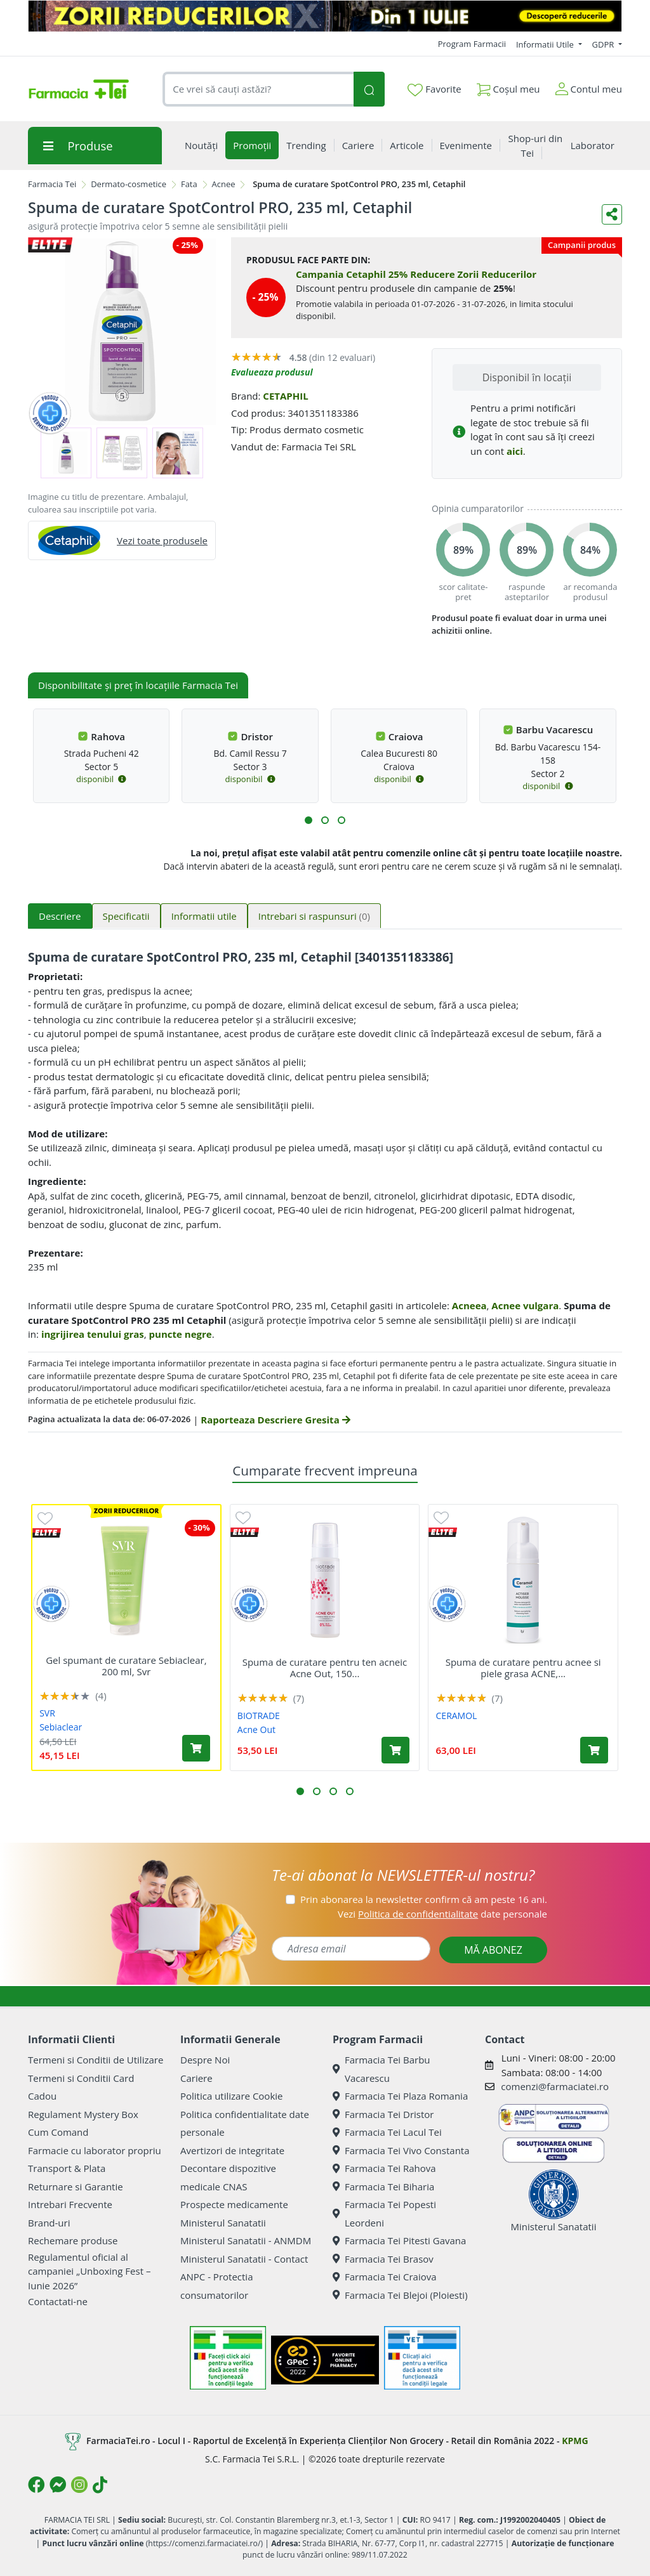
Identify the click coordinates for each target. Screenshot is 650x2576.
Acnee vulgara (525, 1305)
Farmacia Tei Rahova (384, 2168)
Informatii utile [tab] (204, 916)
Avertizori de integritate (232, 2150)
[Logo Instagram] (79, 2484)
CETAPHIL (285, 395)
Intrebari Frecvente (70, 2204)
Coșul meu (508, 86)
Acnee (223, 184)
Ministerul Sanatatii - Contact (244, 2258)
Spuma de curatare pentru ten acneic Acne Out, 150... (325, 1667)
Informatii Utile (546, 44)
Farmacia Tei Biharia (383, 2186)
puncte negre (180, 1334)
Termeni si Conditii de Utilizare (95, 2059)
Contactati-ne (58, 2301)
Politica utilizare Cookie (231, 2095)
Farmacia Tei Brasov (383, 2258)
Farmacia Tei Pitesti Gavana (399, 2240)
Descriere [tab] (60, 916)
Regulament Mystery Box (83, 2114)
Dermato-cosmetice (128, 184)
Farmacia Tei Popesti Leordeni (384, 2213)
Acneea (469, 1305)
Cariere (196, 2078)
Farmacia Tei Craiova (385, 2276)
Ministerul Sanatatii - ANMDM (245, 2240)
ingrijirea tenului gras (92, 1334)
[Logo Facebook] (36, 2484)
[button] (308, 820)
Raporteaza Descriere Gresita (275, 1419)
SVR (47, 1713)
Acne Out (256, 1729)
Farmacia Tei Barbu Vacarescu (381, 2068)
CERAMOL (456, 1716)
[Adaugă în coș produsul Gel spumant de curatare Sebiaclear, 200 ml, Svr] (196, 1748)
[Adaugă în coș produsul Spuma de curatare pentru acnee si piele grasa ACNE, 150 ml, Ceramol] (594, 1750)
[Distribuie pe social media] (612, 214)
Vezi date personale (442, 1913)
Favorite (434, 89)
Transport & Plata (66, 2168)
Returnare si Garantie (75, 2186)
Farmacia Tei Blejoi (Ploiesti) (400, 2295)
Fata (189, 184)
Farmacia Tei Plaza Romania (400, 2095)
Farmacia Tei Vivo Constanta (401, 2150)
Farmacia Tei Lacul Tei (387, 2132)
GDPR (604, 44)
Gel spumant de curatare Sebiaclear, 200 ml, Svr (126, 1665)
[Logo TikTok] (100, 2484)
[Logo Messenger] (58, 2484)
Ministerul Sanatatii (223, 2222)
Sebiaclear (60, 1727)
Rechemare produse (72, 2240)
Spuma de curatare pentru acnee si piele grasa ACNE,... (523, 1667)
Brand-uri (49, 2222)
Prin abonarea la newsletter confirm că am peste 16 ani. (423, 1899)
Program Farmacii (472, 43)
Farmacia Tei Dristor (383, 2114)
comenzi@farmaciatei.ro (555, 2086)
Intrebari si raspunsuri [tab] (314, 916)
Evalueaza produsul (272, 372)
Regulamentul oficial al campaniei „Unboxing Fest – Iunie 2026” (89, 2271)
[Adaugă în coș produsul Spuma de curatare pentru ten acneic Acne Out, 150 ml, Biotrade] (395, 1750)
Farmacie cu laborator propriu (94, 2150)
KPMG (575, 2440)
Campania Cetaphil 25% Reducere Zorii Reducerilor (416, 274)
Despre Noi (205, 2059)
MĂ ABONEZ (493, 1950)
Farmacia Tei (52, 184)
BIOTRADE (258, 1716)
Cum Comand (58, 2132)
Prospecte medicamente (234, 2204)
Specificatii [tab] (126, 916)
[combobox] (258, 89)
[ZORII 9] (325, 16)
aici (515, 451)
